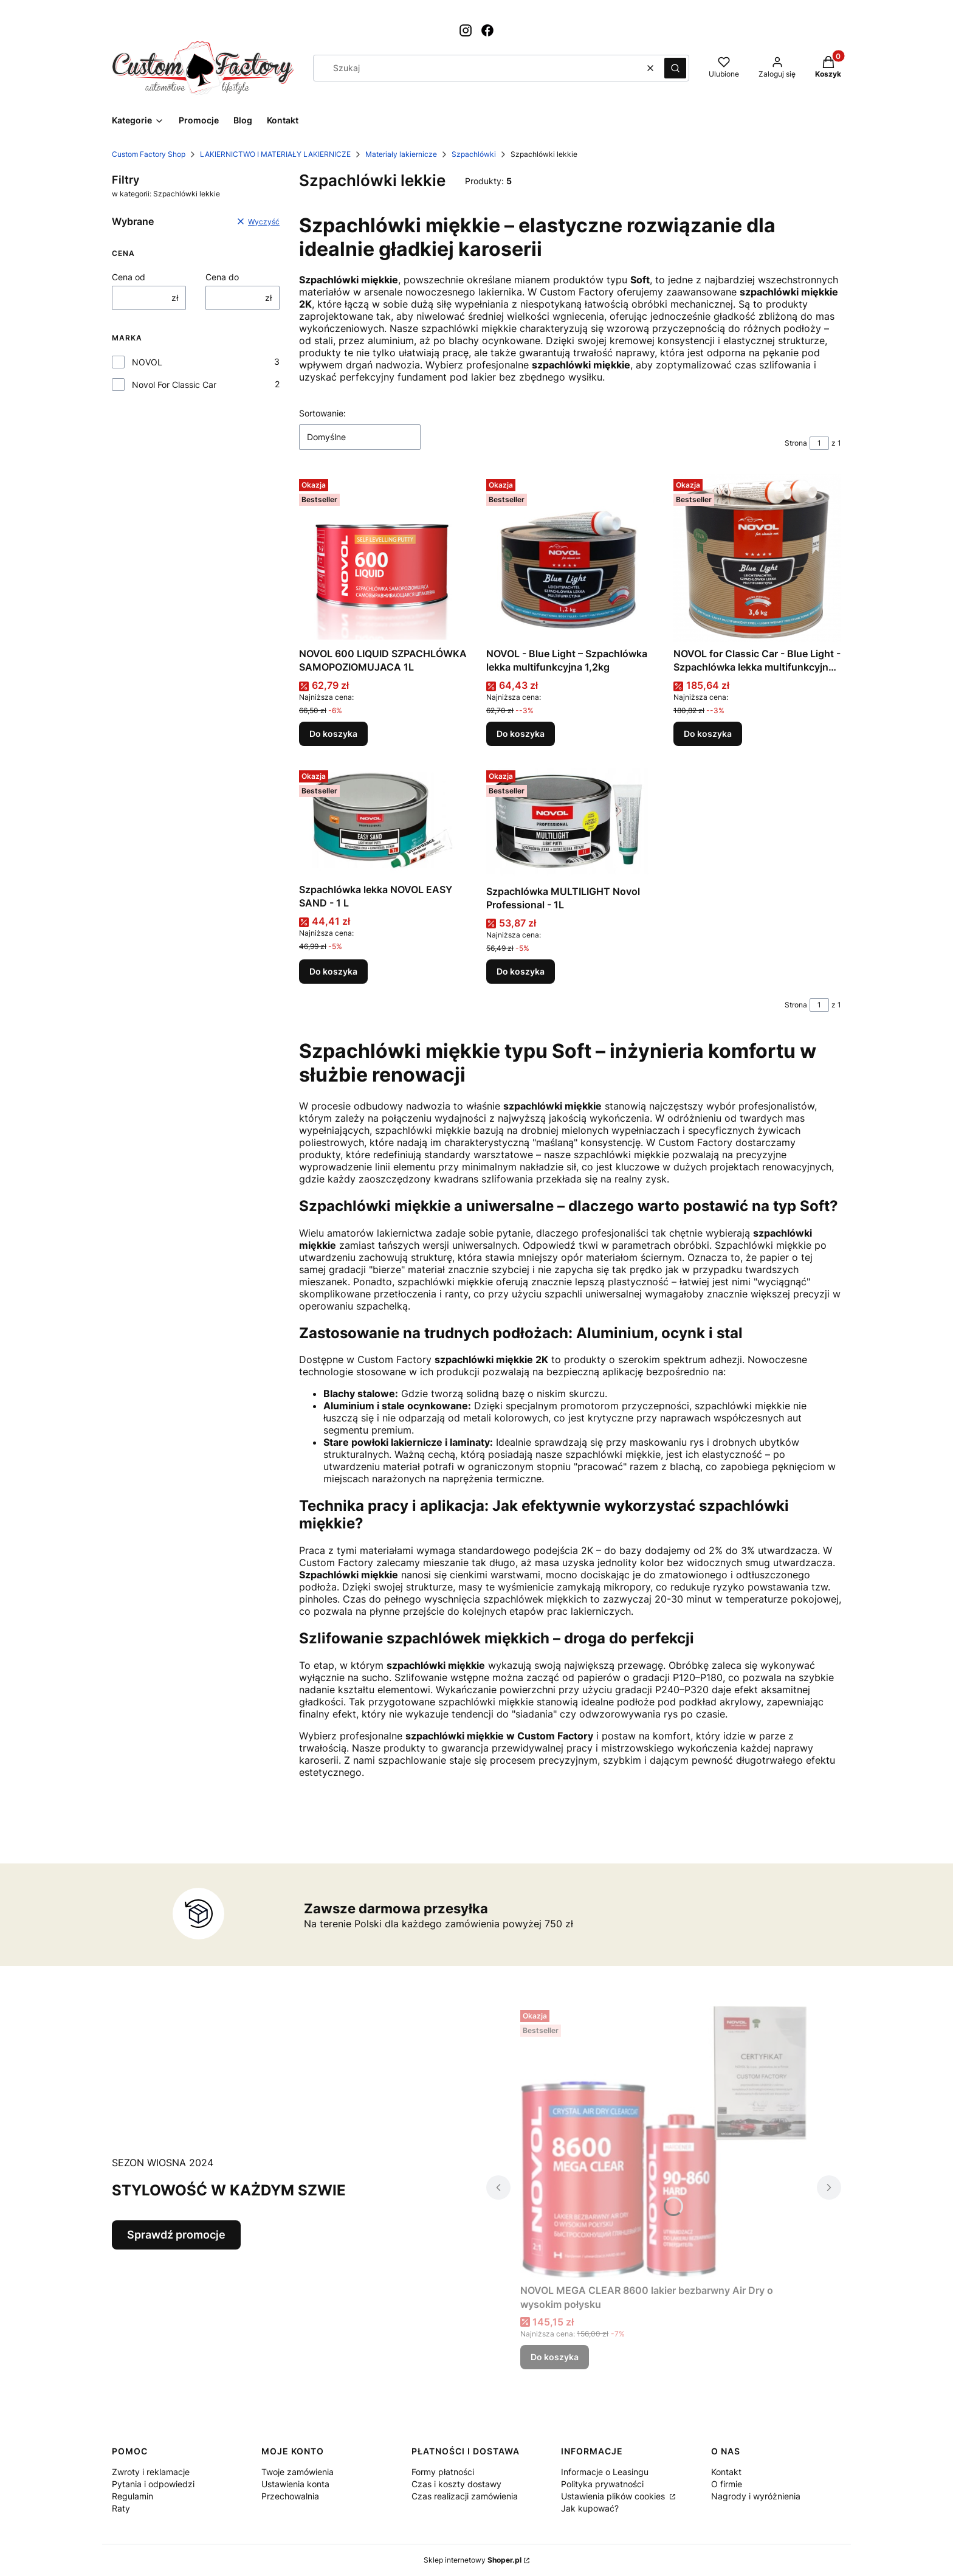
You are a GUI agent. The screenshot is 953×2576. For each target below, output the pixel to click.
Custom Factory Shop (148, 154)
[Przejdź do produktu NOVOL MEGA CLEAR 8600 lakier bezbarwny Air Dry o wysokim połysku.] (663, 2142)
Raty (121, 2508)
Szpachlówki (474, 154)
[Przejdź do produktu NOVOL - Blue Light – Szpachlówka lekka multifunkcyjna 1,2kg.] (570, 558)
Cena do (222, 277)
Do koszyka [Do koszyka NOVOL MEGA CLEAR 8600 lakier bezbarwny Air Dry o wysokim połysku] (555, 2357)
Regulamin (132, 2496)
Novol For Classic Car (174, 384)
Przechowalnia (290, 2496)
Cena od (128, 277)
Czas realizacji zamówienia (464, 2496)
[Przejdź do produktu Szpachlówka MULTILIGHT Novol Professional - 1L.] (570, 822)
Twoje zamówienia (297, 2472)
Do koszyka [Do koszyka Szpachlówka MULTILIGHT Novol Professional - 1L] (521, 971)
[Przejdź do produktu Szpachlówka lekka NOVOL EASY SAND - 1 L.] (383, 821)
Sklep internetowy (472, 2559)
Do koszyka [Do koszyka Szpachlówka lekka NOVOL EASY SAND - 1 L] (333, 971)
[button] (675, 68)
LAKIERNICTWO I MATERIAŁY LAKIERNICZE (275, 154)
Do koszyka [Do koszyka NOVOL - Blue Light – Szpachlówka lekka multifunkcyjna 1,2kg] (521, 733)
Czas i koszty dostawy (456, 2484)
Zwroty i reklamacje (151, 2472)
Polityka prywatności (602, 2484)
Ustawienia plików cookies (614, 2496)
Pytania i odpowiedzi (153, 2484)
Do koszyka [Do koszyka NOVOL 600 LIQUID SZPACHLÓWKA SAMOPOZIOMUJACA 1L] (333, 733)
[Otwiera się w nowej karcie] (465, 30)
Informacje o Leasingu (605, 2472)
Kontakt (726, 2472)
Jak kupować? (590, 2508)
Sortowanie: (322, 413)
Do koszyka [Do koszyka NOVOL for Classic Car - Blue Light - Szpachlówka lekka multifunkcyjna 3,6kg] (708, 733)
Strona (796, 442)
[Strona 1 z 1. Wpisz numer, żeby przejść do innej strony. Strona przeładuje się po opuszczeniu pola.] (819, 443)
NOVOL (147, 362)
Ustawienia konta (295, 2484)
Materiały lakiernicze (401, 154)
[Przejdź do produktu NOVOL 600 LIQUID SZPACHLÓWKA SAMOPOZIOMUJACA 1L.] (383, 558)
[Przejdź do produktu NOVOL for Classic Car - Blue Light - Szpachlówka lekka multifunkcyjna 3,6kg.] (757, 558)
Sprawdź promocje (176, 2234)
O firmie (726, 2484)
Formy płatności (442, 2472)
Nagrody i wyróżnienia (755, 2496)
